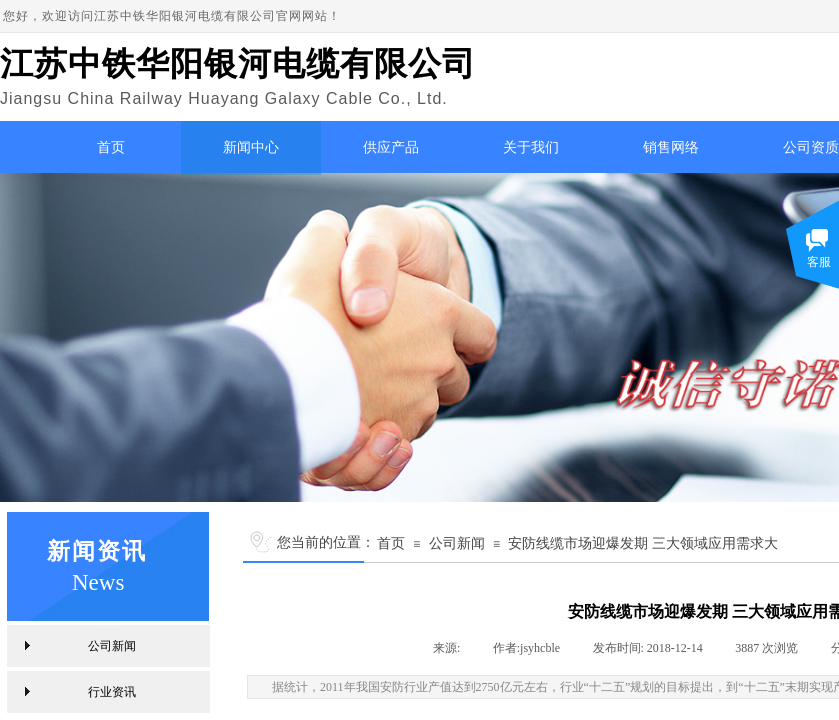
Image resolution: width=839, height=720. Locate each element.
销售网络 (671, 147)
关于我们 (531, 147)
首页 (111, 147)
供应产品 (391, 147)
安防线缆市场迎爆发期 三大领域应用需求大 (643, 543)
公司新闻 (457, 543)
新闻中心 (251, 147)
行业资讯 (112, 692)
